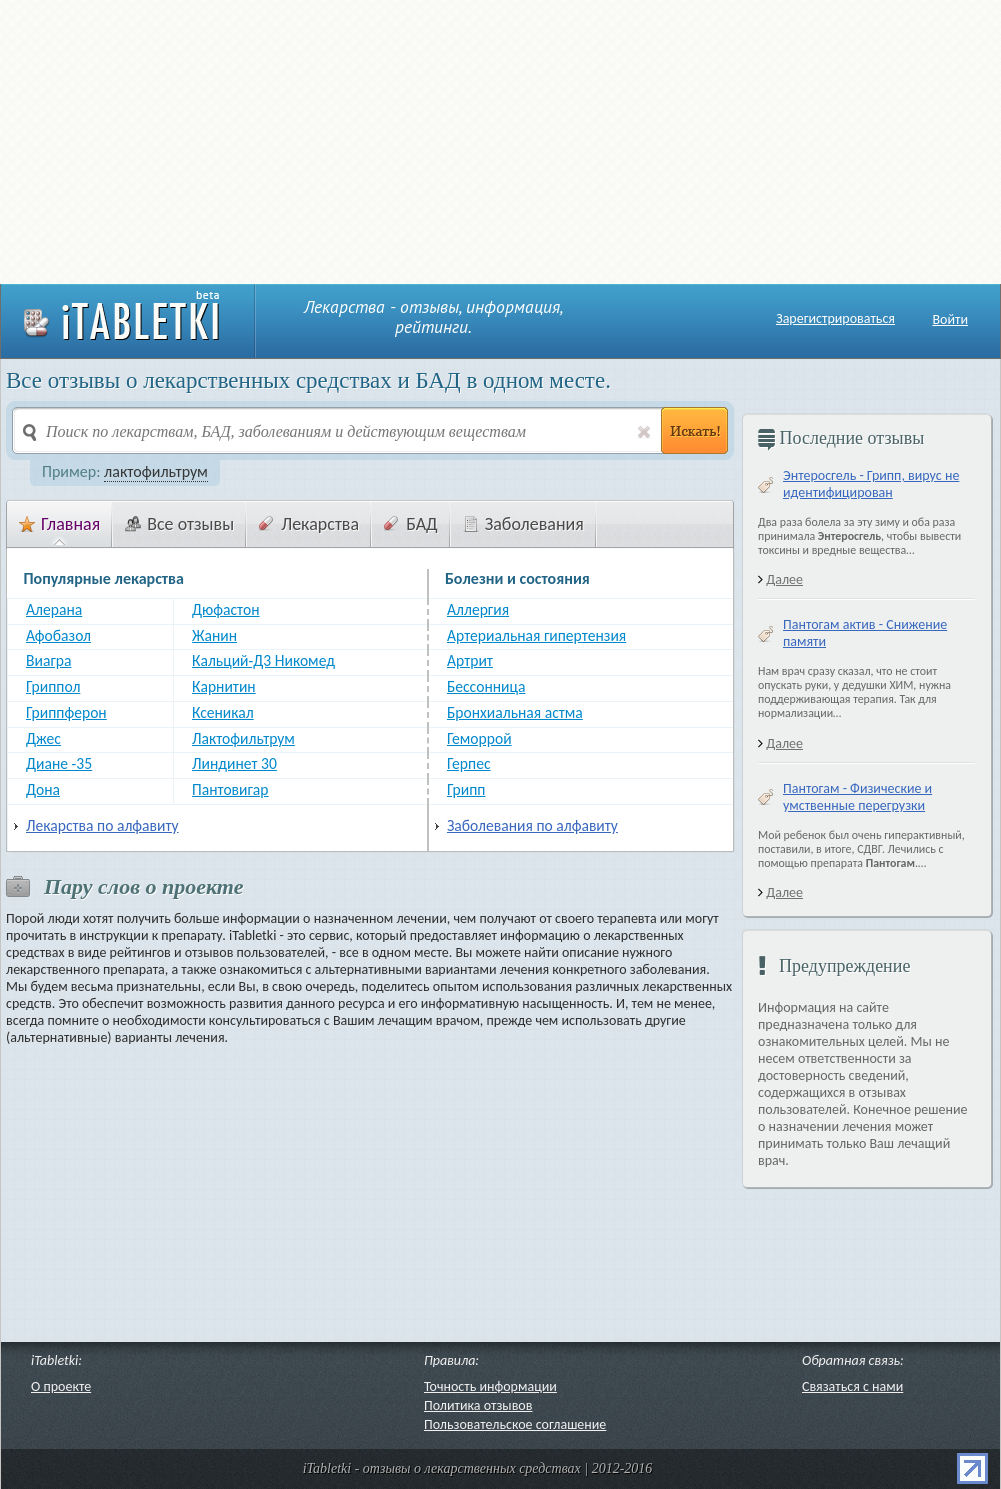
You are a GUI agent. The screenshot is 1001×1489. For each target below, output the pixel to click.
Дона (43, 790)
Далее (784, 579)
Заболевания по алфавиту (532, 826)
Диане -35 (59, 764)
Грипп (466, 790)
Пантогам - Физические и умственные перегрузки (857, 797)
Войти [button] (950, 319)
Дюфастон (226, 610)
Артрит (470, 661)
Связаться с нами (852, 1386)
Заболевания (523, 524)
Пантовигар (230, 790)
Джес (43, 739)
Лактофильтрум (243, 739)
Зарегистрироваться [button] (835, 319)
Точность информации (490, 1386)
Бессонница (486, 687)
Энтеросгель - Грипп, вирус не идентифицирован (871, 484)
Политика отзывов (478, 1405)
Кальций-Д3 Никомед (263, 661)
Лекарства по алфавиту (102, 826)
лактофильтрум (156, 471)
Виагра (48, 661)
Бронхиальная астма (515, 713)
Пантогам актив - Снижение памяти (865, 633)
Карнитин (224, 687)
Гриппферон (66, 713)
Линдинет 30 (234, 764)
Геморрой (479, 739)
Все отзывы (179, 524)
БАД (411, 524)
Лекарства (309, 524)
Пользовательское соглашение (515, 1424)
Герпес (469, 764)
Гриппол (53, 687)
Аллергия (478, 610)
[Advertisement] (275, 140)
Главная (59, 524)
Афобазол (58, 636)
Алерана (54, 610)
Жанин (214, 636)
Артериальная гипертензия (536, 636)
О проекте (61, 1386)
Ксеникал (223, 713)
